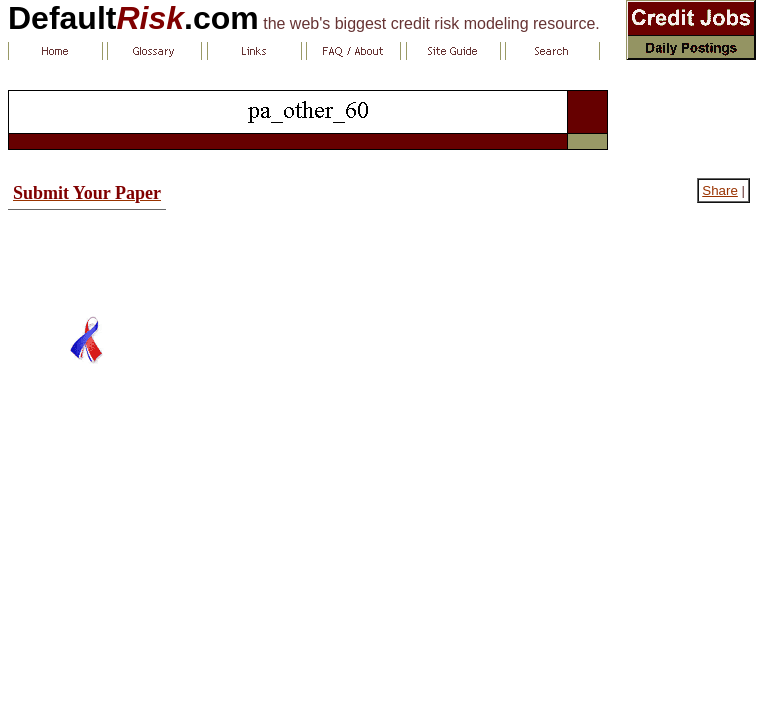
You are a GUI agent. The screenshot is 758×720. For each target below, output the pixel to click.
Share (720, 190)
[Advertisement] (87, 255)
